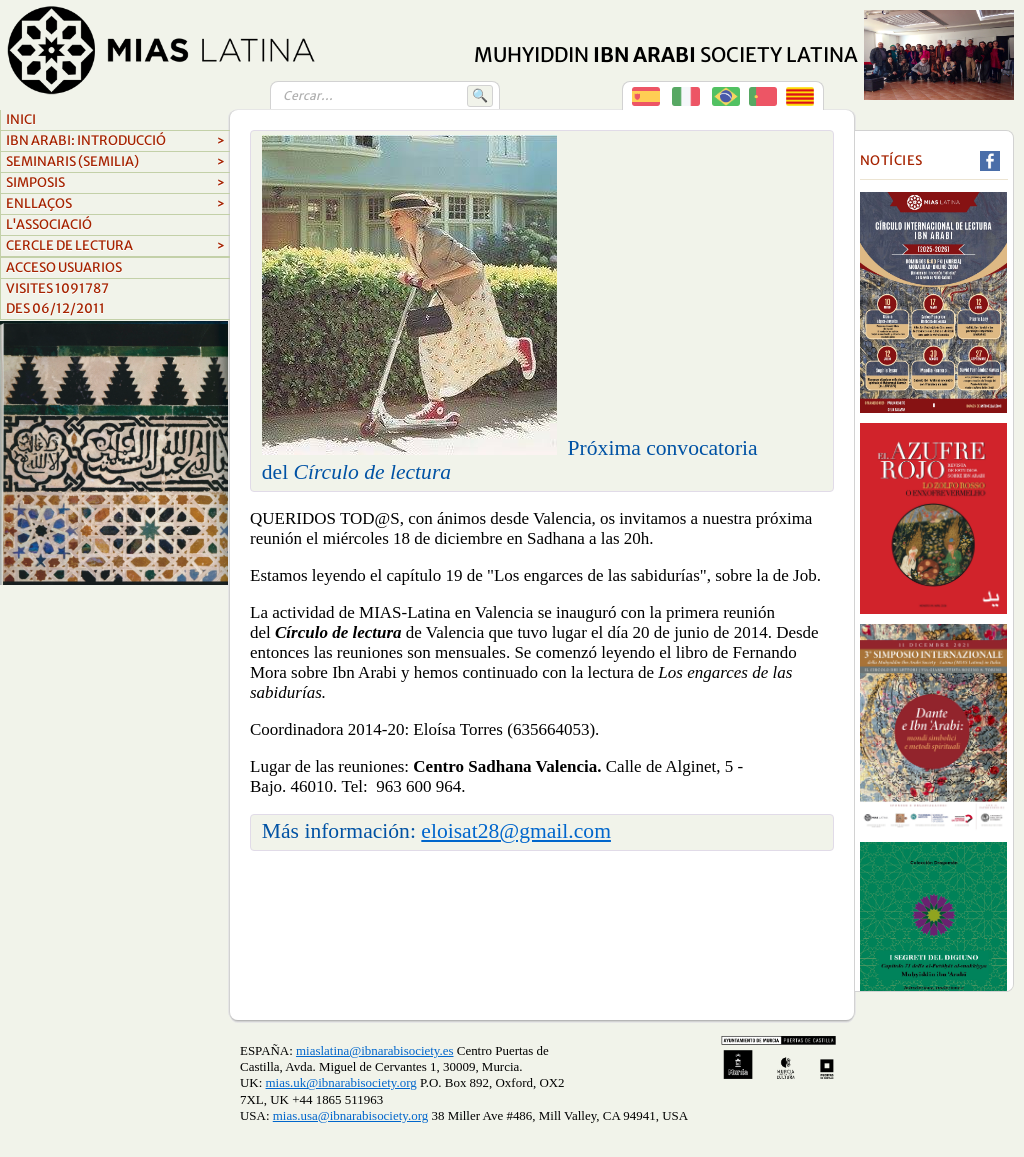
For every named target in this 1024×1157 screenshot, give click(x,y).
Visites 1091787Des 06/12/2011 (57, 298)
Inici (21, 119)
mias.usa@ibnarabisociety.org (350, 1115)
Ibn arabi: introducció (115, 141)
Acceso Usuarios (64, 267)
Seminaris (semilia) (115, 162)
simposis (115, 183)
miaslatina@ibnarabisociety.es (374, 1050)
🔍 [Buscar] (480, 95)
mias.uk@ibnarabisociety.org (341, 1082)
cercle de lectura (115, 246)
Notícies (891, 160)
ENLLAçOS (115, 204)
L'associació (49, 224)
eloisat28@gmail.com (516, 831)
